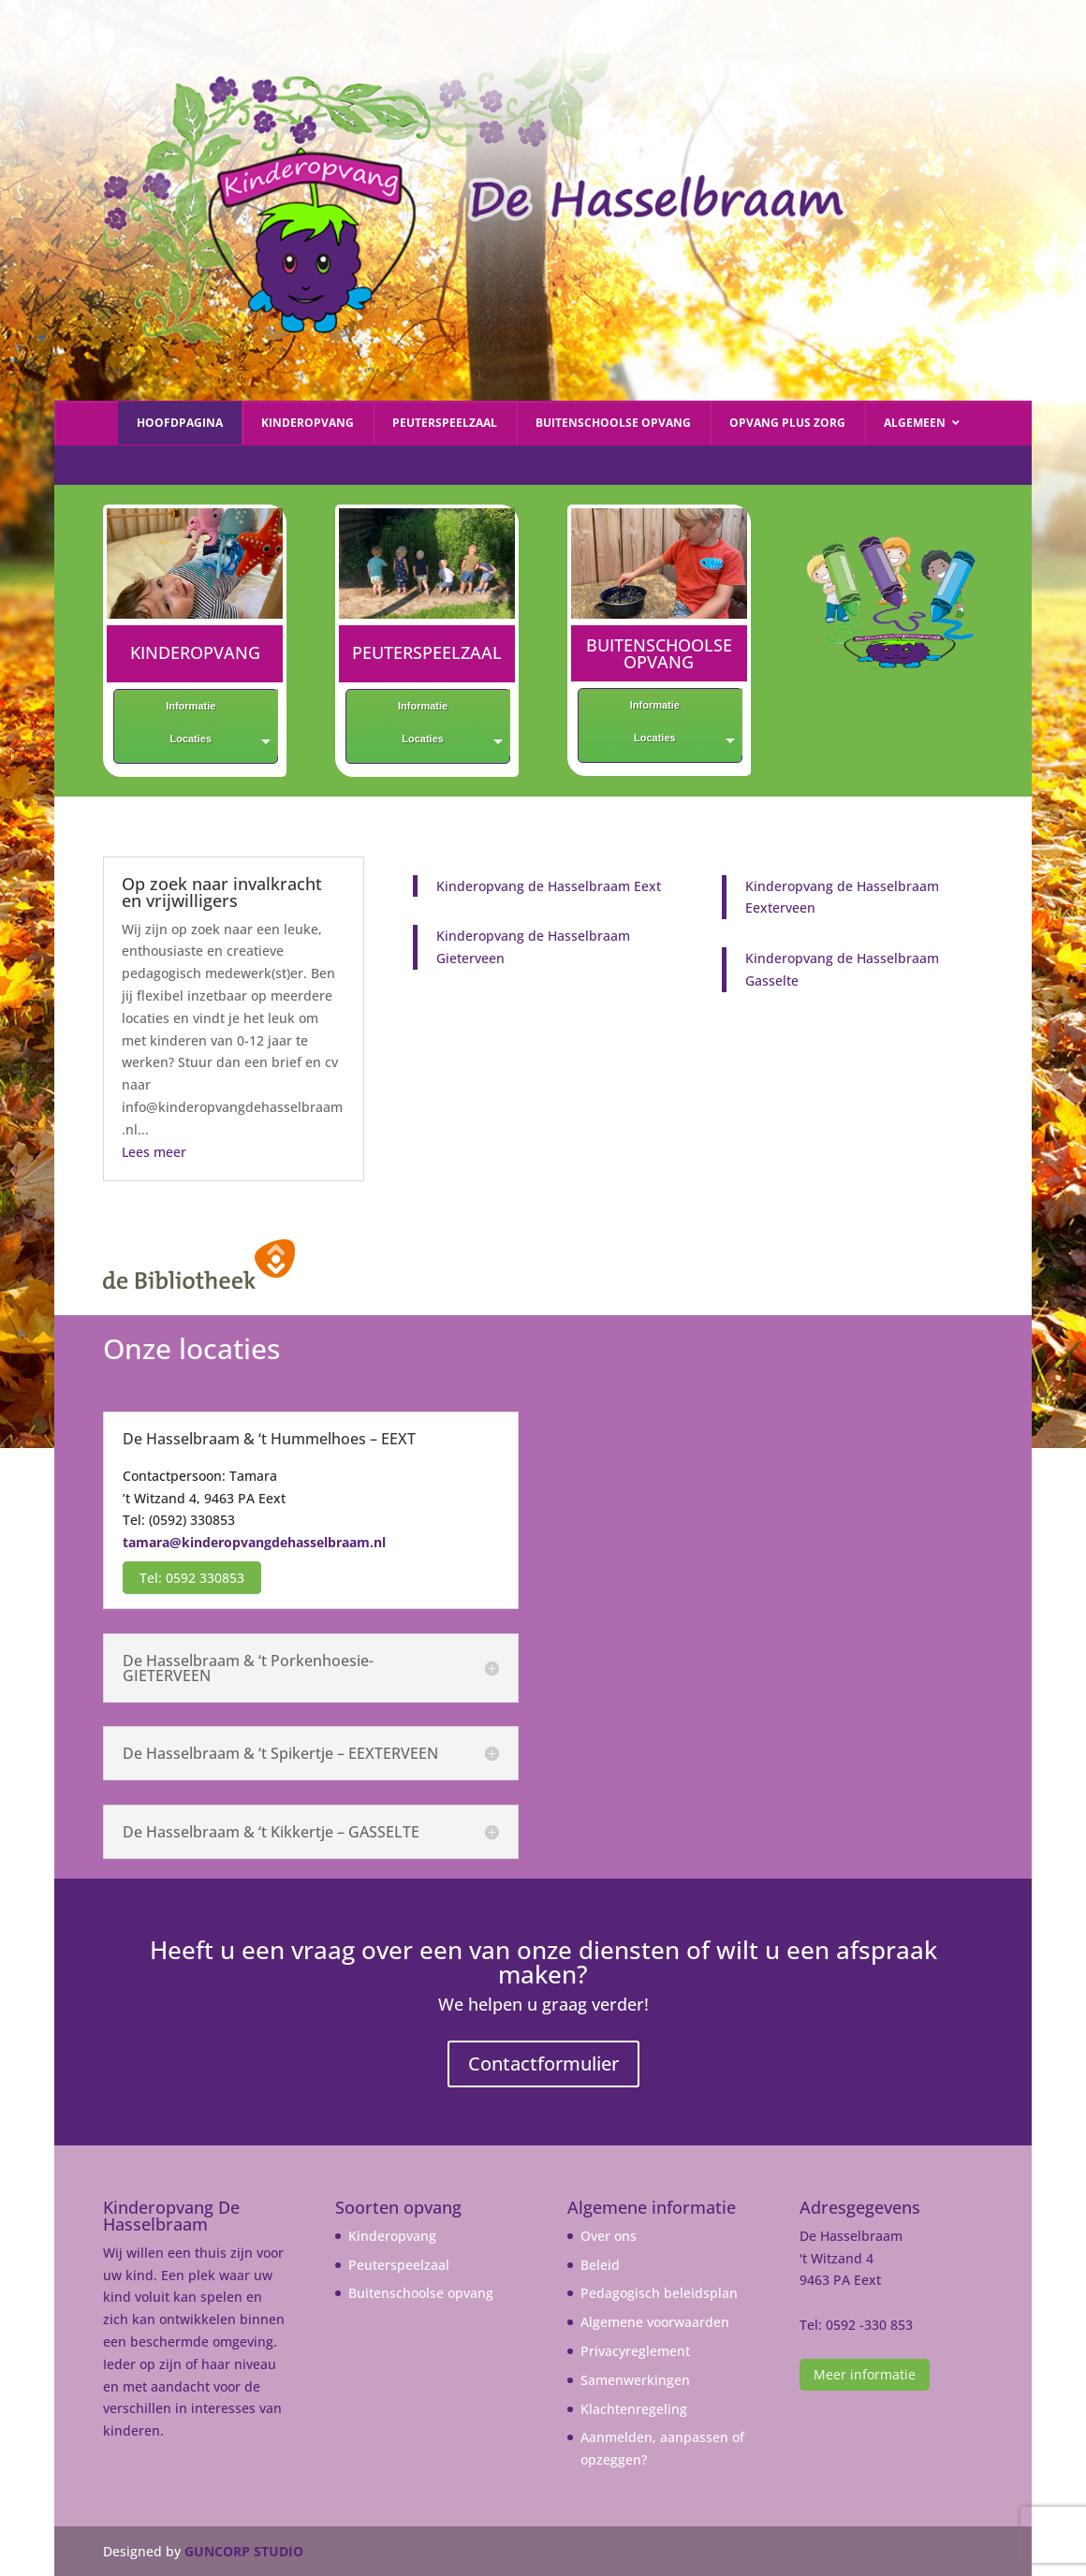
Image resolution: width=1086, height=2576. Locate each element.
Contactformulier (543, 2063)
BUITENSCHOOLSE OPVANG (659, 653)
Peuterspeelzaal (398, 2265)
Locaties (190, 738)
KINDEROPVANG (195, 652)
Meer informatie (865, 2374)
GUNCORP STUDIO (243, 2551)
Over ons (608, 2236)
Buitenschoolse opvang (420, 2293)
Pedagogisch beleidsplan (659, 2293)
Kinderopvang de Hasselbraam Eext (548, 886)
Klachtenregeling (633, 2409)
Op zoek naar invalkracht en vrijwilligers (222, 892)
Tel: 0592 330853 (191, 1578)
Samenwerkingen (635, 2380)
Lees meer (154, 1152)
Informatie (190, 705)
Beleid (600, 2265)
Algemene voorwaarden (654, 2322)
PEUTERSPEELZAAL (427, 652)
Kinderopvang (392, 2236)
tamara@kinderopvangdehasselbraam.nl (254, 1542)
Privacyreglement (635, 2351)
